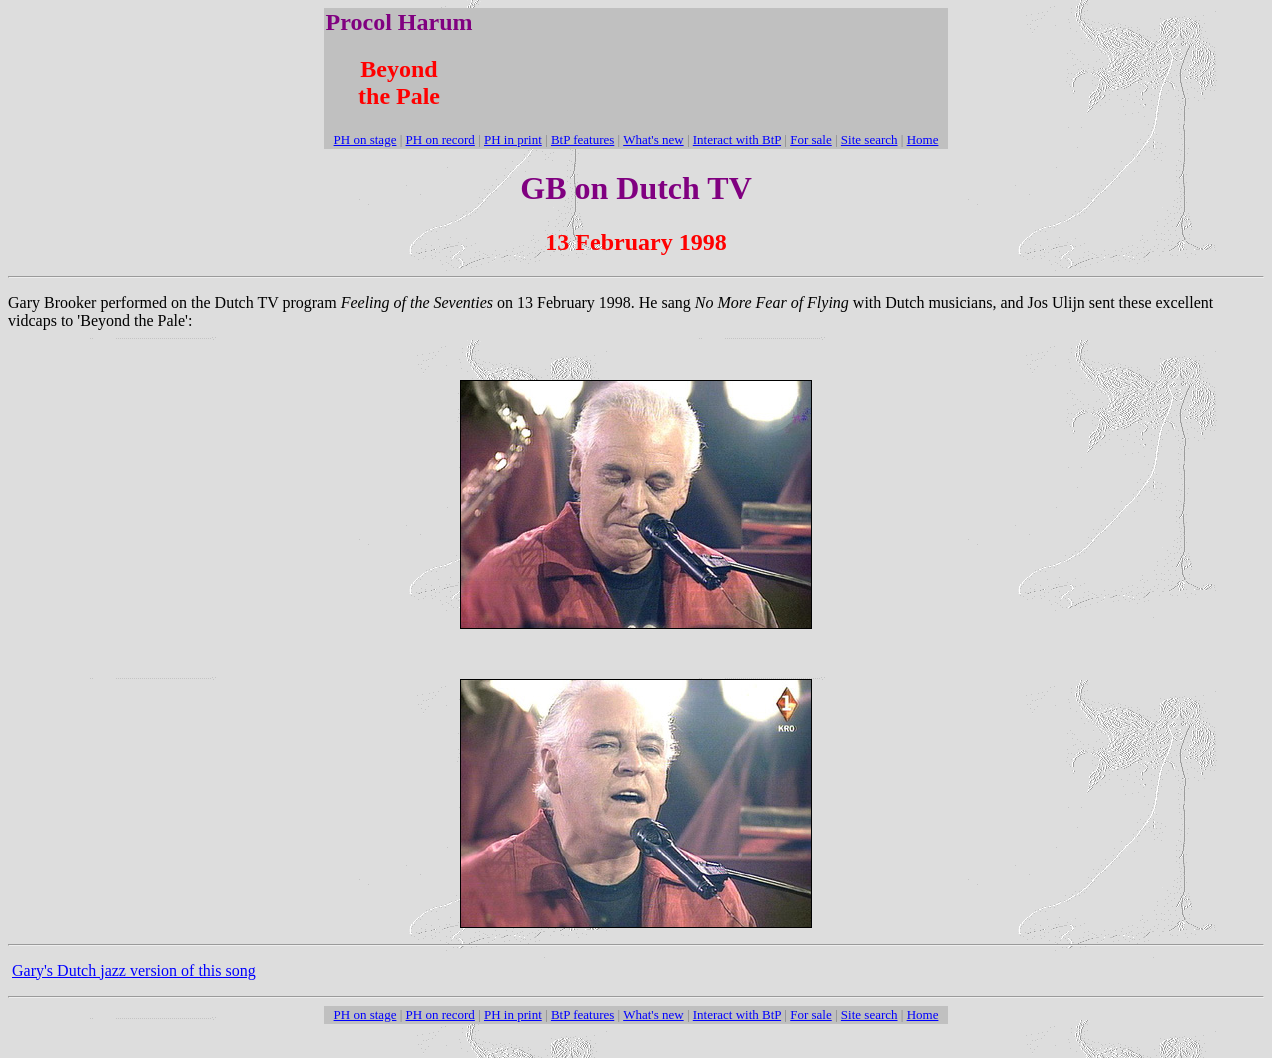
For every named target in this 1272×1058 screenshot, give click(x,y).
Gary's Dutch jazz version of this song (134, 970)
